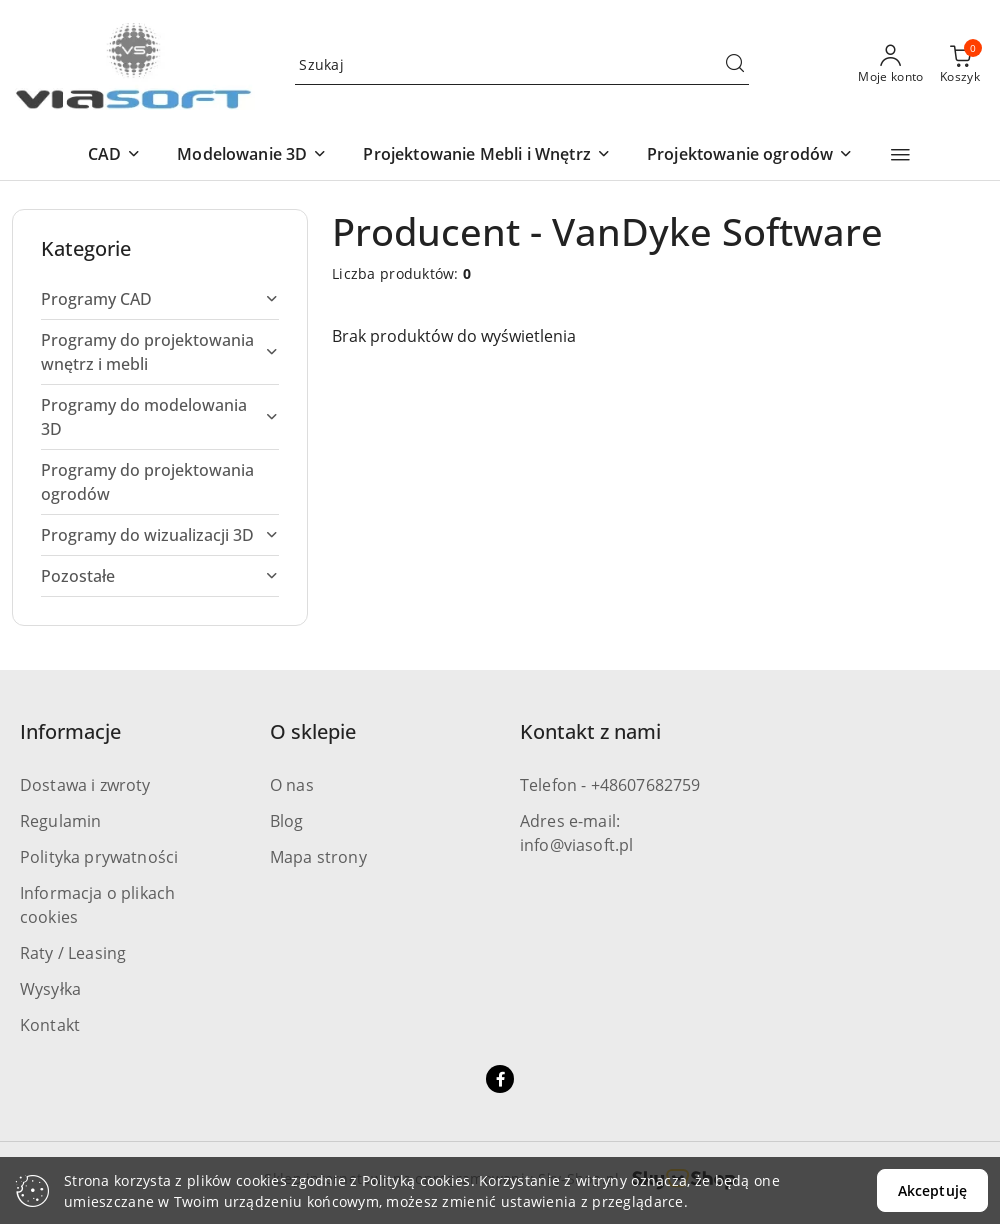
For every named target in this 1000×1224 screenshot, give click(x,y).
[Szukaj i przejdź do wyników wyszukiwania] (735, 65)
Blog (287, 821)
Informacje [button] (70, 731)
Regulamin (60, 821)
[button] (114, 155)
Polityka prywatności (99, 857)
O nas (292, 785)
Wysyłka (50, 989)
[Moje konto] (891, 65)
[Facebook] (500, 1079)
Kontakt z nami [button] (590, 731)
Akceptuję (932, 1190)
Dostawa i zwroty (85, 785)
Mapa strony (318, 857)
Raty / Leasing (73, 953)
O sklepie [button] (313, 731)
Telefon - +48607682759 (610, 785)
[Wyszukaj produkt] (522, 65)
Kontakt (50, 1025)
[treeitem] (160, 299)
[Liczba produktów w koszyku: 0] (960, 65)
